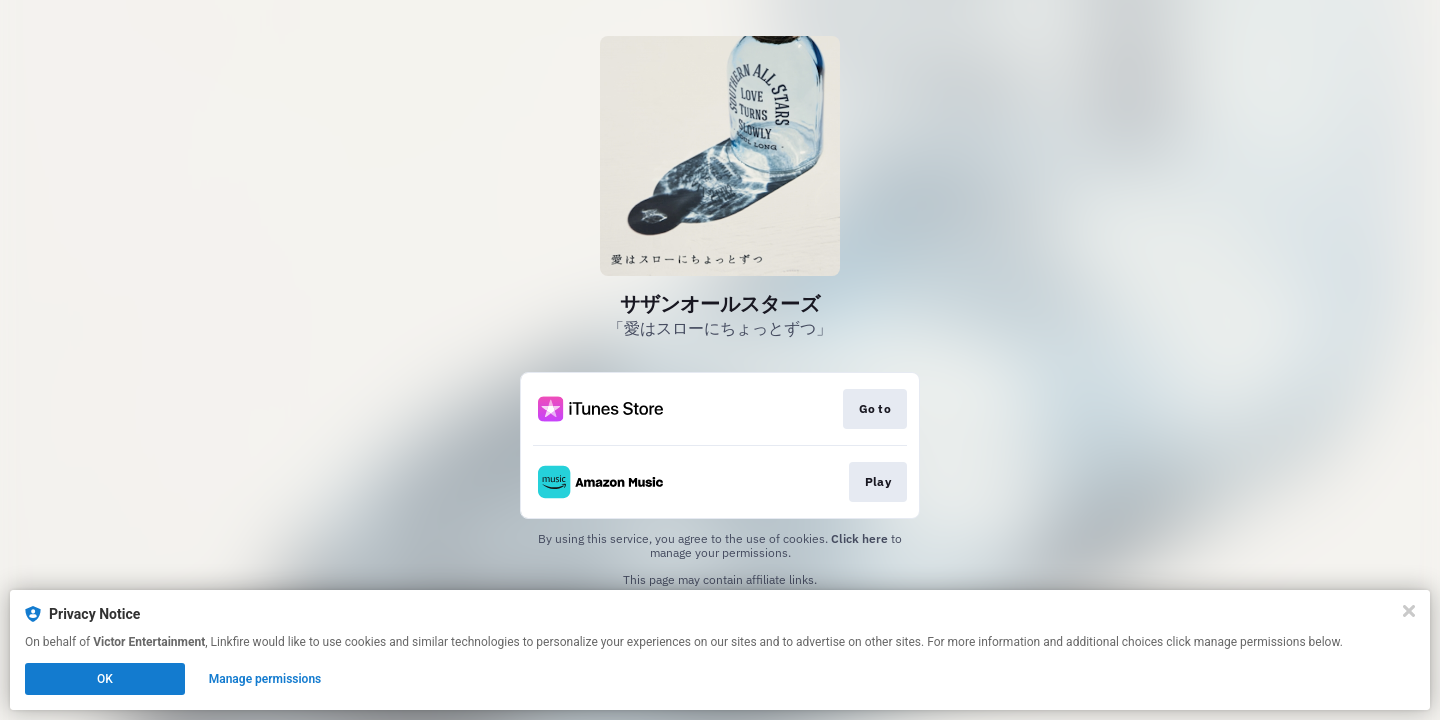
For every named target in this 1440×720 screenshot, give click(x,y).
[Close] (1409, 611)
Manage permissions (265, 679)
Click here (859, 538)
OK (105, 679)
